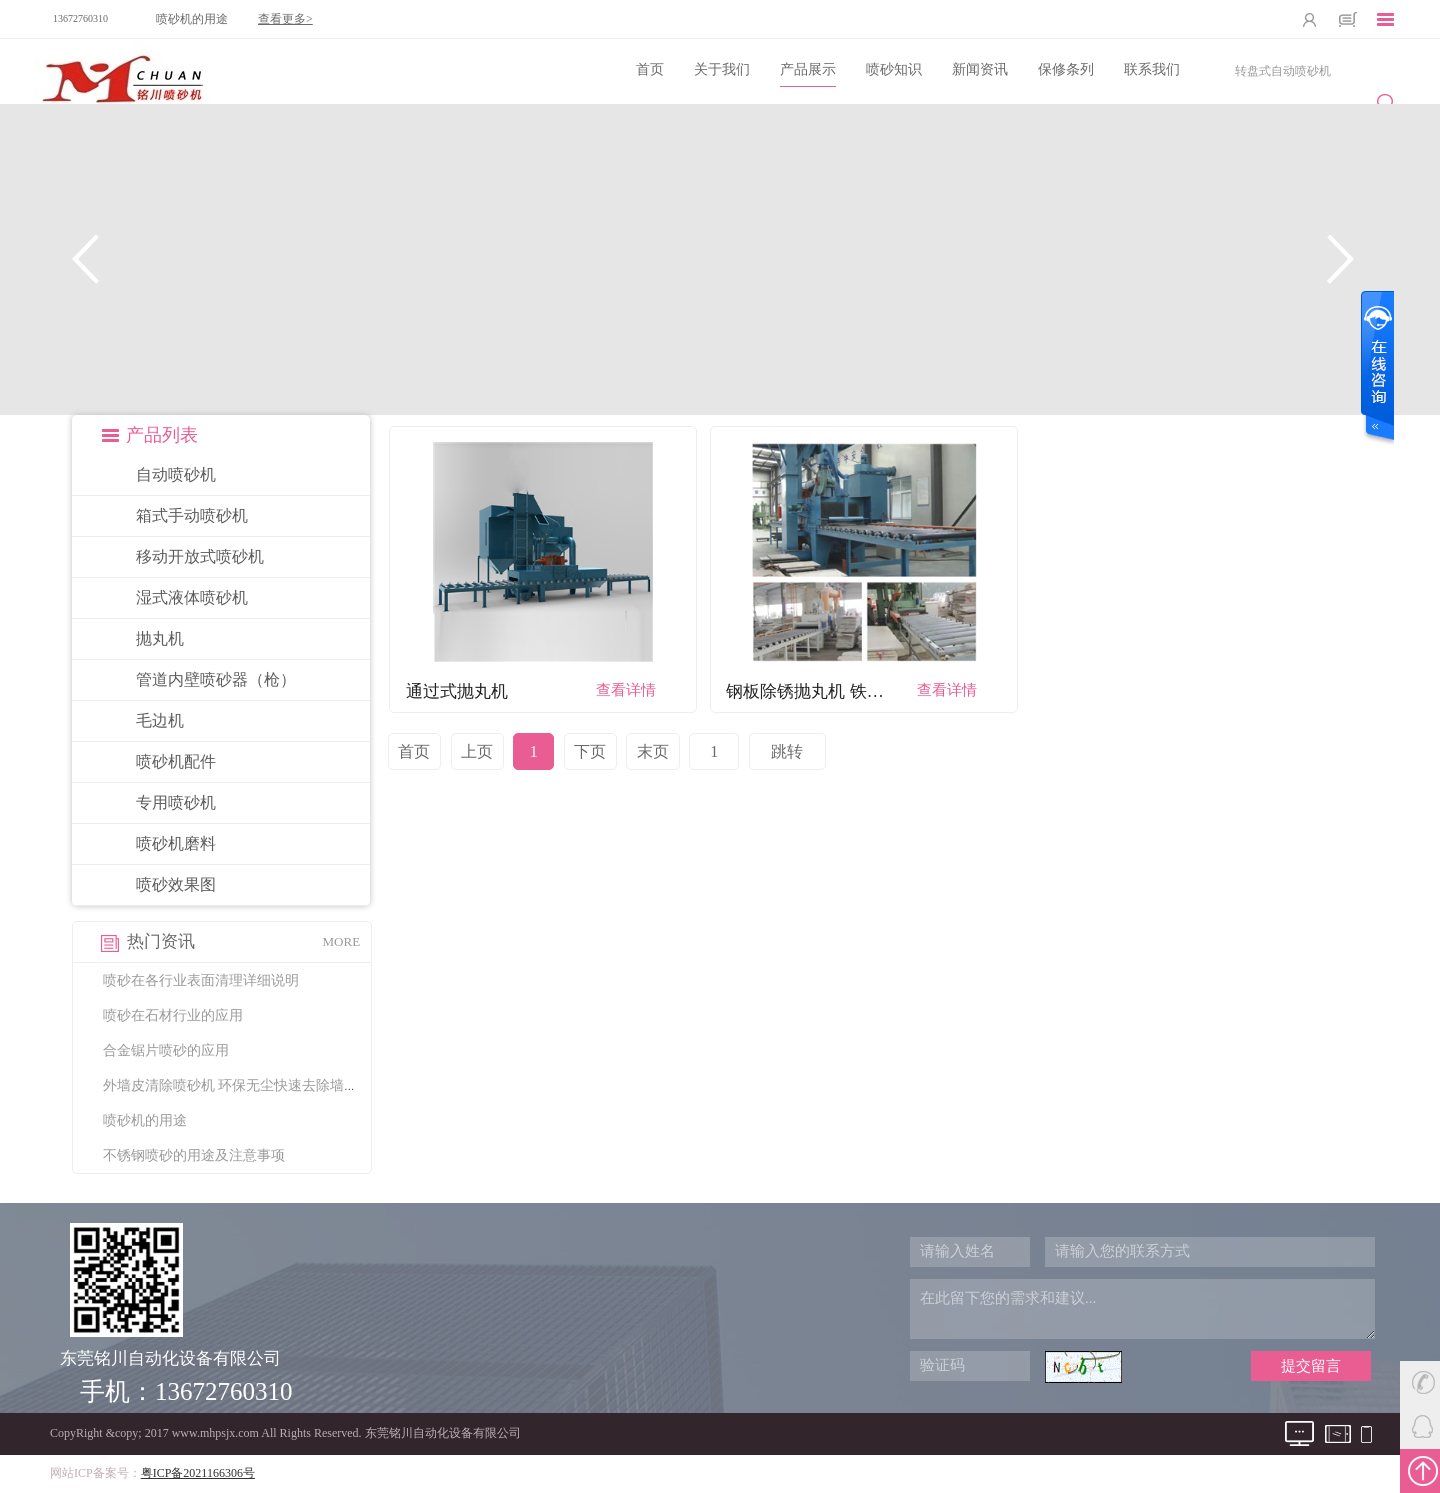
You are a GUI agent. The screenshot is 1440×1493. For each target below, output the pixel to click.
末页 (653, 751)
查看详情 (626, 690)
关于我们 (722, 69)
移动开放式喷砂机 (200, 556)
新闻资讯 (980, 69)
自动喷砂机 (176, 474)
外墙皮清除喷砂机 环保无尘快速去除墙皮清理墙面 (259, 1085)
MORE (342, 941)
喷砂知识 (894, 69)
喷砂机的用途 (192, 19)
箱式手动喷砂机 (192, 515)
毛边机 (160, 720)
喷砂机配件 (176, 761)
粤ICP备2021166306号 (198, 1473)
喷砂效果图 (176, 884)
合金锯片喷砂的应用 (166, 1050)
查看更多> (285, 19)
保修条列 (1066, 69)
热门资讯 (161, 941)
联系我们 (1152, 69)
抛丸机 (160, 638)
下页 (590, 751)
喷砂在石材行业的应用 (173, 1015)
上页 (477, 751)
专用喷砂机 (176, 802)
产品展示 (808, 69)
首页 (650, 69)
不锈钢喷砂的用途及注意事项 (194, 1155)
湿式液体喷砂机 (192, 597)
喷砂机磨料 (176, 843)
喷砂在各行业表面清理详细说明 (201, 980)
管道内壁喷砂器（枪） (216, 679)
